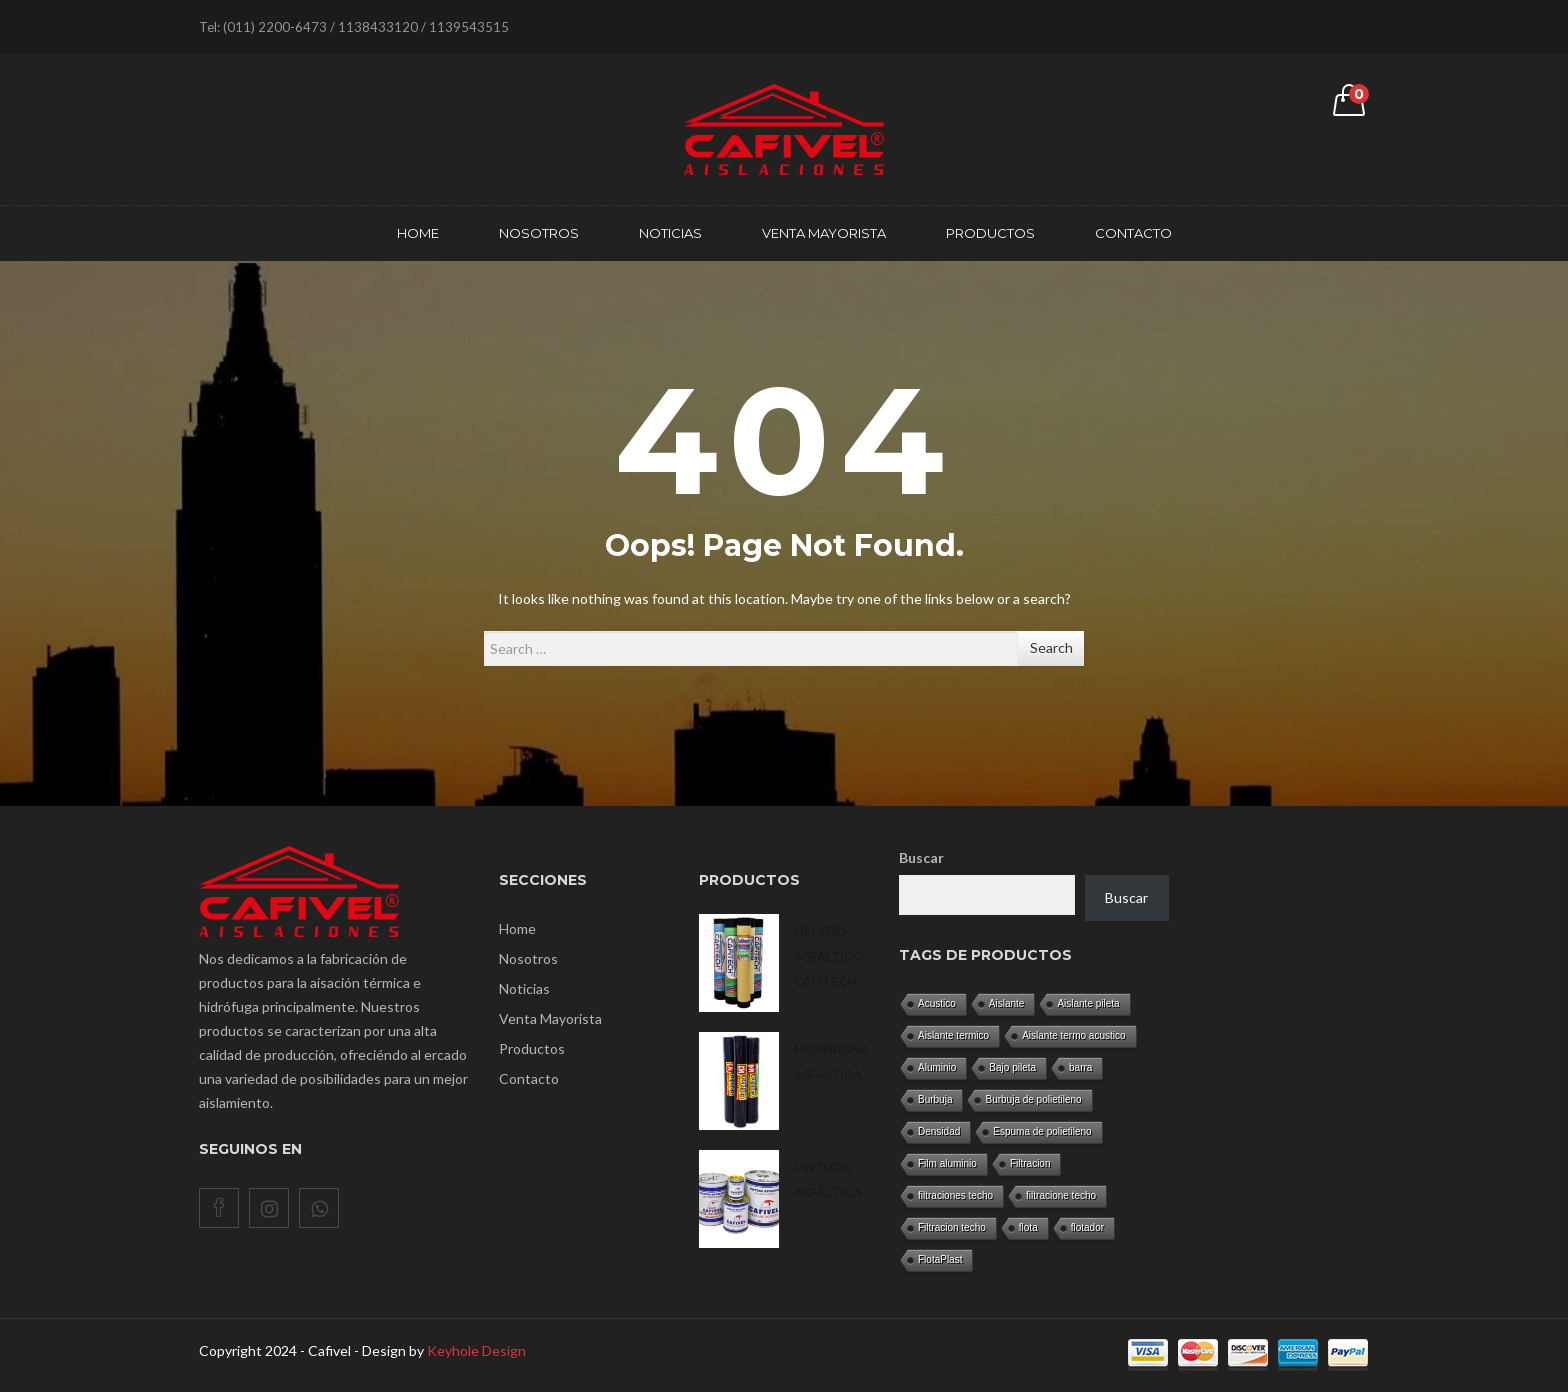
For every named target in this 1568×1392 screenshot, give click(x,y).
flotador (1087, 1227)
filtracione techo (1061, 1195)
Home (517, 928)
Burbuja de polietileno (1033, 1099)
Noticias (524, 988)
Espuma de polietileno (1042, 1131)
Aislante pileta (1088, 1003)
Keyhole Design (476, 1350)
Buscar (921, 857)
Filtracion (1030, 1163)
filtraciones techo (955, 1195)
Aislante (1007, 1003)
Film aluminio (947, 1163)
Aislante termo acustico (1073, 1035)
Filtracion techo (952, 1227)
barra (1080, 1067)
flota (1028, 1227)
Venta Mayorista (550, 1018)
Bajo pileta (1012, 1067)
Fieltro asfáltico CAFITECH (829, 956)
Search (1051, 647)
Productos (532, 1048)
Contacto (529, 1078)
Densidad (939, 1131)
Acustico (937, 1003)
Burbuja (935, 1099)
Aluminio (937, 1067)
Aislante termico (953, 1035)
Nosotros (528, 958)
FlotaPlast (940, 1259)
